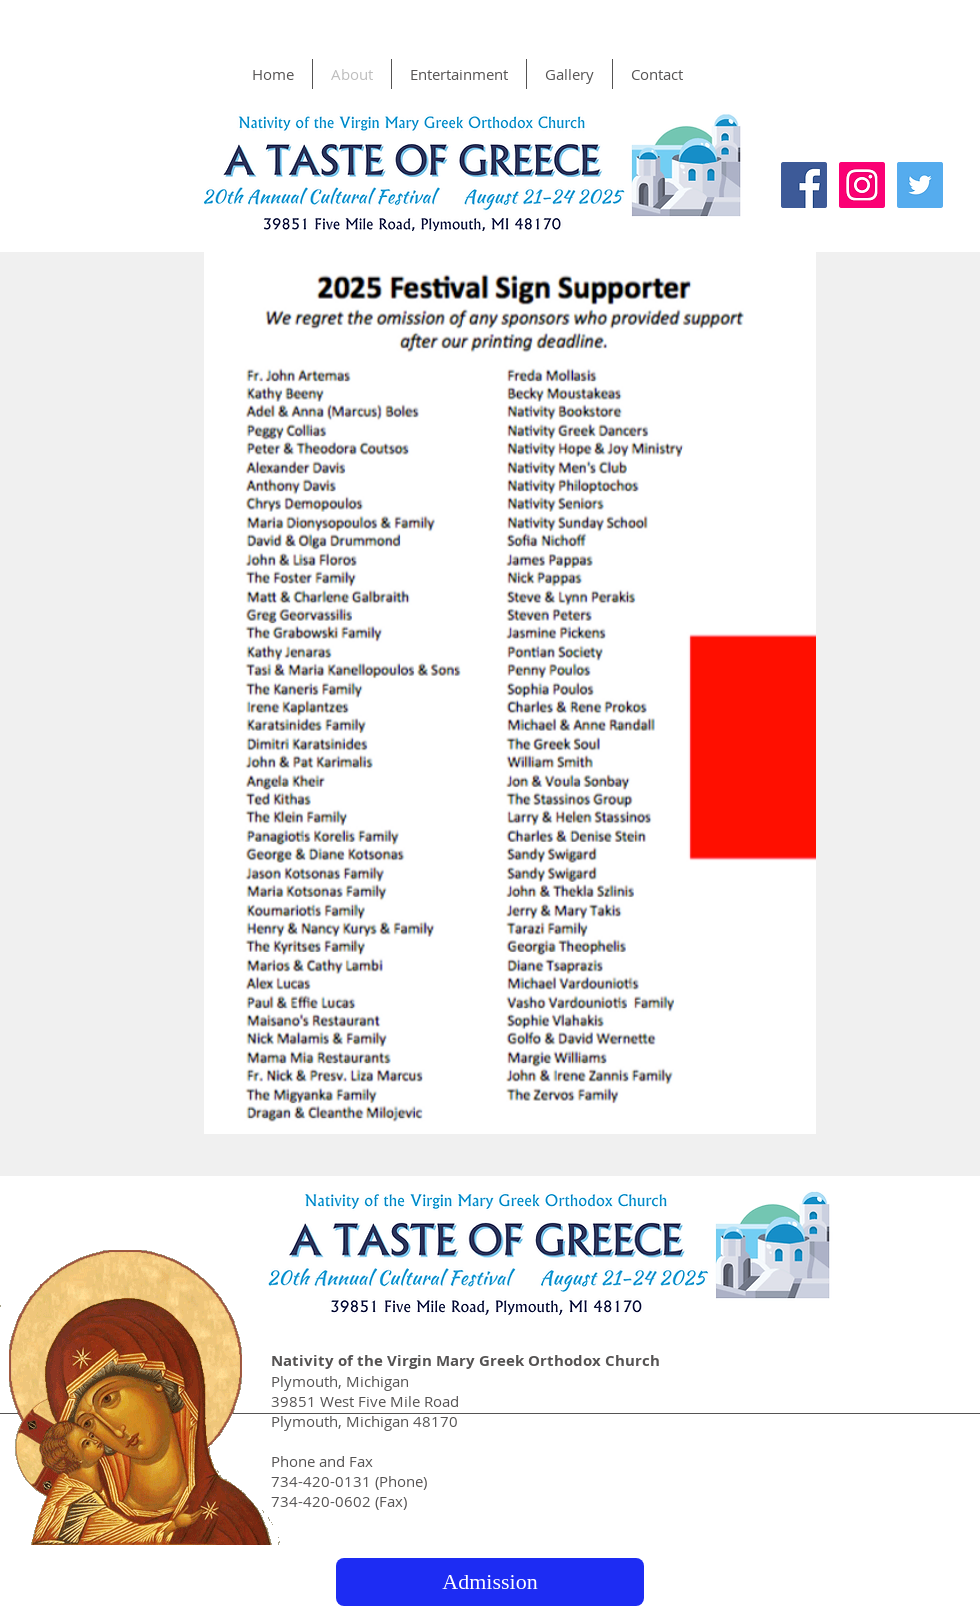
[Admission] (490, 1582)
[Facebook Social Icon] (804, 185)
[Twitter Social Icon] (920, 185)
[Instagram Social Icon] (862, 185)
